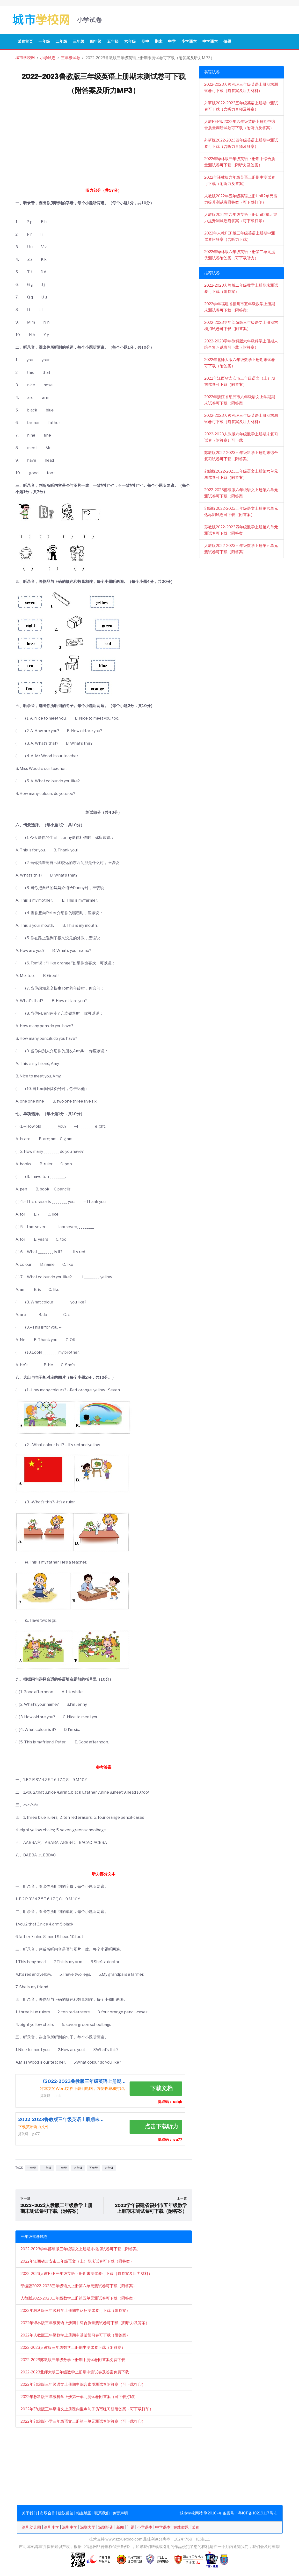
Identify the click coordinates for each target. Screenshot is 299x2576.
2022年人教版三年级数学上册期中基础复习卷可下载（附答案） (75, 2335)
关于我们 (29, 2513)
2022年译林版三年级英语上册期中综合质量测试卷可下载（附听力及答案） (85, 2323)
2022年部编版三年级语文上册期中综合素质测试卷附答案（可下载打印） (83, 2384)
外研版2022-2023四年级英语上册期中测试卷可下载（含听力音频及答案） (241, 143)
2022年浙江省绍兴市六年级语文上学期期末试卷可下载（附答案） (239, 400)
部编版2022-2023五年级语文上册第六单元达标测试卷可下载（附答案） (241, 511)
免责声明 (120, 2513)
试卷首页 (25, 41)
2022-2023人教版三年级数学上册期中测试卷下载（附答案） (73, 2347)
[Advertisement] (103, 145)
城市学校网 (25, 57)
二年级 (61, 41)
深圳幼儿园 (31, 2527)
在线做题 (181, 2527)
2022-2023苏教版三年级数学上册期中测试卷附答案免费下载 (73, 2359)
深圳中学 (69, 2527)
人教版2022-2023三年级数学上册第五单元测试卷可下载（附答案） (79, 2298)
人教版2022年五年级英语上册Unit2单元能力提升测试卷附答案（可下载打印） (240, 199)
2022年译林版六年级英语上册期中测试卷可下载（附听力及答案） (239, 180)
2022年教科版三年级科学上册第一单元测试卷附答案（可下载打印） (79, 2396)
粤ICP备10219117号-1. (257, 2513)
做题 (227, 41)
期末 (158, 41)
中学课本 (210, 41)
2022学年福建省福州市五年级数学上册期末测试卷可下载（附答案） (239, 307)
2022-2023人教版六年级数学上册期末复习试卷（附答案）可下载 (241, 437)
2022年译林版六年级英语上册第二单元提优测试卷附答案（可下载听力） (239, 254)
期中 (145, 41)
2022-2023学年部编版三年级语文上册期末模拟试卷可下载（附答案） (81, 2249)
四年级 (96, 41)
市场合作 (47, 2513)
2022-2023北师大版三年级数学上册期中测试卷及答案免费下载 (75, 2372)
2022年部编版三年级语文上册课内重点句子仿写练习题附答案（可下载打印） (87, 2409)
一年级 (44, 41)
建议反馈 (65, 2513)
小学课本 (189, 41)
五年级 (113, 41)
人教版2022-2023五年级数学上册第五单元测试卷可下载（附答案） (241, 548)
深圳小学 (51, 2527)
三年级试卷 (70, 58)
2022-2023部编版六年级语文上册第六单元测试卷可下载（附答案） (241, 493)
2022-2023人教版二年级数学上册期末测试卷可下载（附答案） (241, 288)
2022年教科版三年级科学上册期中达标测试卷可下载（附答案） (75, 2310)
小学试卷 (48, 58)
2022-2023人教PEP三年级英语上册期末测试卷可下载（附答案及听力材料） (86, 2273)
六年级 (130, 41)
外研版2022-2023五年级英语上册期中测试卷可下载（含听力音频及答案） (241, 106)
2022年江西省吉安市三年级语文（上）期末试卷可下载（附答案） (77, 2261)
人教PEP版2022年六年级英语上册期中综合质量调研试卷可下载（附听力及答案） (239, 124)
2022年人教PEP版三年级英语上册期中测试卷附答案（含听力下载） (239, 236)
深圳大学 (87, 2527)
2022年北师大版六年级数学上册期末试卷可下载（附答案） (239, 362)
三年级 (78, 41)
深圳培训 (106, 2527)
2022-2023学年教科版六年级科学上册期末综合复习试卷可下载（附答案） (241, 344)
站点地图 (84, 2513)
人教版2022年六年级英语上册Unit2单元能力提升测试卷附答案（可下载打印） (240, 217)
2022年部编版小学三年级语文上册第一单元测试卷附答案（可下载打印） (83, 2421)
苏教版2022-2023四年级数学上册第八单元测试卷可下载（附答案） (241, 530)
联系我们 (102, 2513)
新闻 (120, 2527)
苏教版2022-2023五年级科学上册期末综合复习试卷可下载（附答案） (241, 455)
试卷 (195, 2527)
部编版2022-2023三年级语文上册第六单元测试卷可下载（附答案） (79, 2286)
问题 (130, 2527)
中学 (172, 41)
